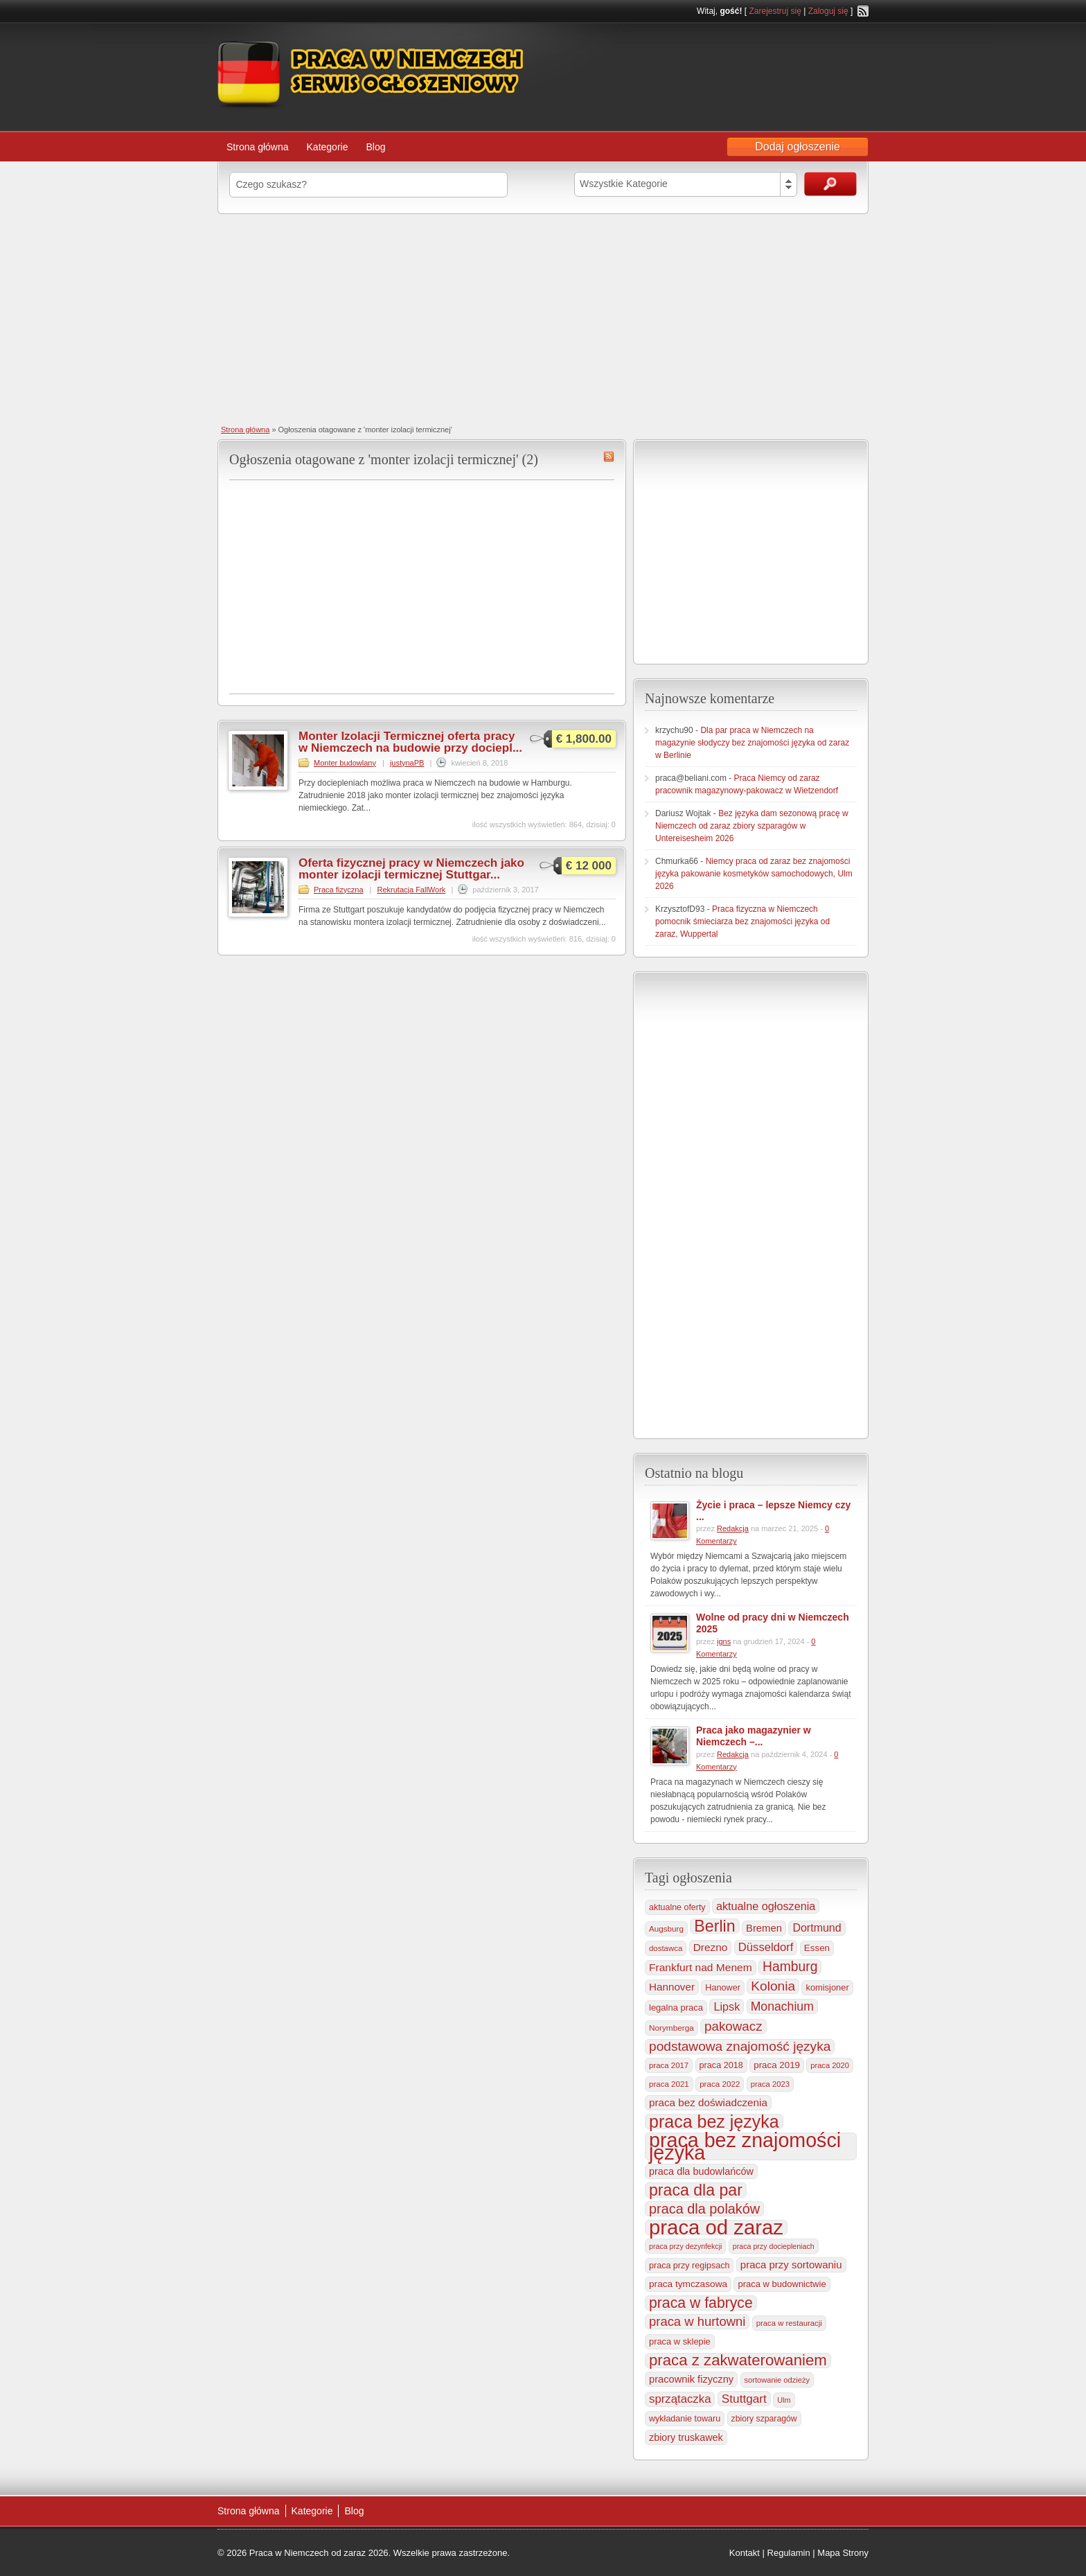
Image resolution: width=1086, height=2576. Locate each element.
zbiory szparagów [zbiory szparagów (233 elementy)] (764, 2419)
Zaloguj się (828, 11)
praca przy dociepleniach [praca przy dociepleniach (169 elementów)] (773, 2246)
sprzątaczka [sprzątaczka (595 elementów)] (680, 2399)
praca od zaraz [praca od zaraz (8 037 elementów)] (716, 2227)
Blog (375, 146)
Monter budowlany (345, 763)
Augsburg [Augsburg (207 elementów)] (666, 1928)
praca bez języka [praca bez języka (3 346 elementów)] (714, 2121)
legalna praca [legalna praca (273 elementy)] (676, 2007)
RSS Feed (863, 11)
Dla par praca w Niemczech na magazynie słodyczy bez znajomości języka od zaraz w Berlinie (752, 742)
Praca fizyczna (339, 889)
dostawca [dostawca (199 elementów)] (665, 1948)
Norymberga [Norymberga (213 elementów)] (671, 2027)
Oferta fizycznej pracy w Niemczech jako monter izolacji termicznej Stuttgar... (411, 868)
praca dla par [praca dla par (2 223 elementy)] (695, 2190)
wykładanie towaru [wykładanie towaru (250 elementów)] (684, 2419)
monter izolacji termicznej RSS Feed (608, 456)
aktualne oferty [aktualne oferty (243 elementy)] (677, 1907)
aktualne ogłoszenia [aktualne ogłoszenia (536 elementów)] (765, 1906)
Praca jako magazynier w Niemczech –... (753, 1735)
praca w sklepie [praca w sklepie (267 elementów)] (680, 2341)
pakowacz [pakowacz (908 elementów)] (733, 2026)
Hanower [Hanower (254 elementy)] (722, 1988)
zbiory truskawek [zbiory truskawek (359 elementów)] (686, 2437)
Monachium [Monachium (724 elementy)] (782, 2006)
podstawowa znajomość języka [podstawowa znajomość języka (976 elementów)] (739, 2046)
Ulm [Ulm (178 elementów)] (783, 2400)
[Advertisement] (543, 318)
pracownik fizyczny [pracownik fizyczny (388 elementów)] (691, 2379)
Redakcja (733, 1528)
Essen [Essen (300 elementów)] (817, 1948)
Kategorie (327, 146)
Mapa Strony (843, 2553)
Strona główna (257, 146)
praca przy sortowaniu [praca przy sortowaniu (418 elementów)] (791, 2264)
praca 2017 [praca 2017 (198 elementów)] (668, 2065)
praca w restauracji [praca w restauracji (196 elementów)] (789, 2323)
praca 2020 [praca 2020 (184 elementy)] (829, 2065)
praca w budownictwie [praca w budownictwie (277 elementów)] (782, 2284)
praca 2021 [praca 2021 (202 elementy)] (669, 2084)
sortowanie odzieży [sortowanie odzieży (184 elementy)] (777, 2380)
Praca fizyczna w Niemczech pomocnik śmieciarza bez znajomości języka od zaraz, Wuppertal (742, 921)
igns (724, 1641)
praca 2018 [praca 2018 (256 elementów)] (721, 2065)
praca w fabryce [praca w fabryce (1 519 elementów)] (701, 2303)
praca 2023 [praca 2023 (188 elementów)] (770, 2084)
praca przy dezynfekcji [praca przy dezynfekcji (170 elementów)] (685, 2246)
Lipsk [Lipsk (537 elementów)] (726, 2006)
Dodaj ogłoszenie (797, 146)
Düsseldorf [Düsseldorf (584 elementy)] (766, 1947)
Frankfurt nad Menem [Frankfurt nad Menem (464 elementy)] (700, 1967)
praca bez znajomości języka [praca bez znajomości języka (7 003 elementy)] (745, 2146)
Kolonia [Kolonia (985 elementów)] (773, 1986)
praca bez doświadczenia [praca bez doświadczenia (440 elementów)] (708, 2102)
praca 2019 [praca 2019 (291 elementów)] (777, 2065)
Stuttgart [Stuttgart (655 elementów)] (744, 2399)
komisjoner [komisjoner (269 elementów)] (826, 1987)
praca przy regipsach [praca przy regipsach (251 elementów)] (689, 2265)
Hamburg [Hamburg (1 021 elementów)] (790, 1966)
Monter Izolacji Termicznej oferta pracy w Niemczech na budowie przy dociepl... (410, 742)
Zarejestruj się (775, 11)
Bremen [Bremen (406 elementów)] (764, 1928)
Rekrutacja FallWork (411, 889)
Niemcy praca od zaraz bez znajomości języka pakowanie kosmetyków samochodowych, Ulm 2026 (754, 873)
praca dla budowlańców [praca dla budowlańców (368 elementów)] (701, 2171)
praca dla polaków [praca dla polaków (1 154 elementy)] (704, 2208)
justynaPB (407, 763)
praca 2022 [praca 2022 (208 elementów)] (720, 2083)
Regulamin (788, 2553)
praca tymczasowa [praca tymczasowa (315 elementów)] (688, 2284)
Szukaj (830, 184)
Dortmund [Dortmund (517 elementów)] (816, 1928)
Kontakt (744, 2553)
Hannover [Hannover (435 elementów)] (672, 1987)
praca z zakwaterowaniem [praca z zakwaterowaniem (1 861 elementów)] (738, 2360)
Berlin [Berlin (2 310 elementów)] (714, 1926)
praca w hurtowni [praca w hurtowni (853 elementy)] (697, 2321)
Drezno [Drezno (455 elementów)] (710, 1947)
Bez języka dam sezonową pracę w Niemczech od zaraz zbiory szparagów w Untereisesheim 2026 (751, 826)
